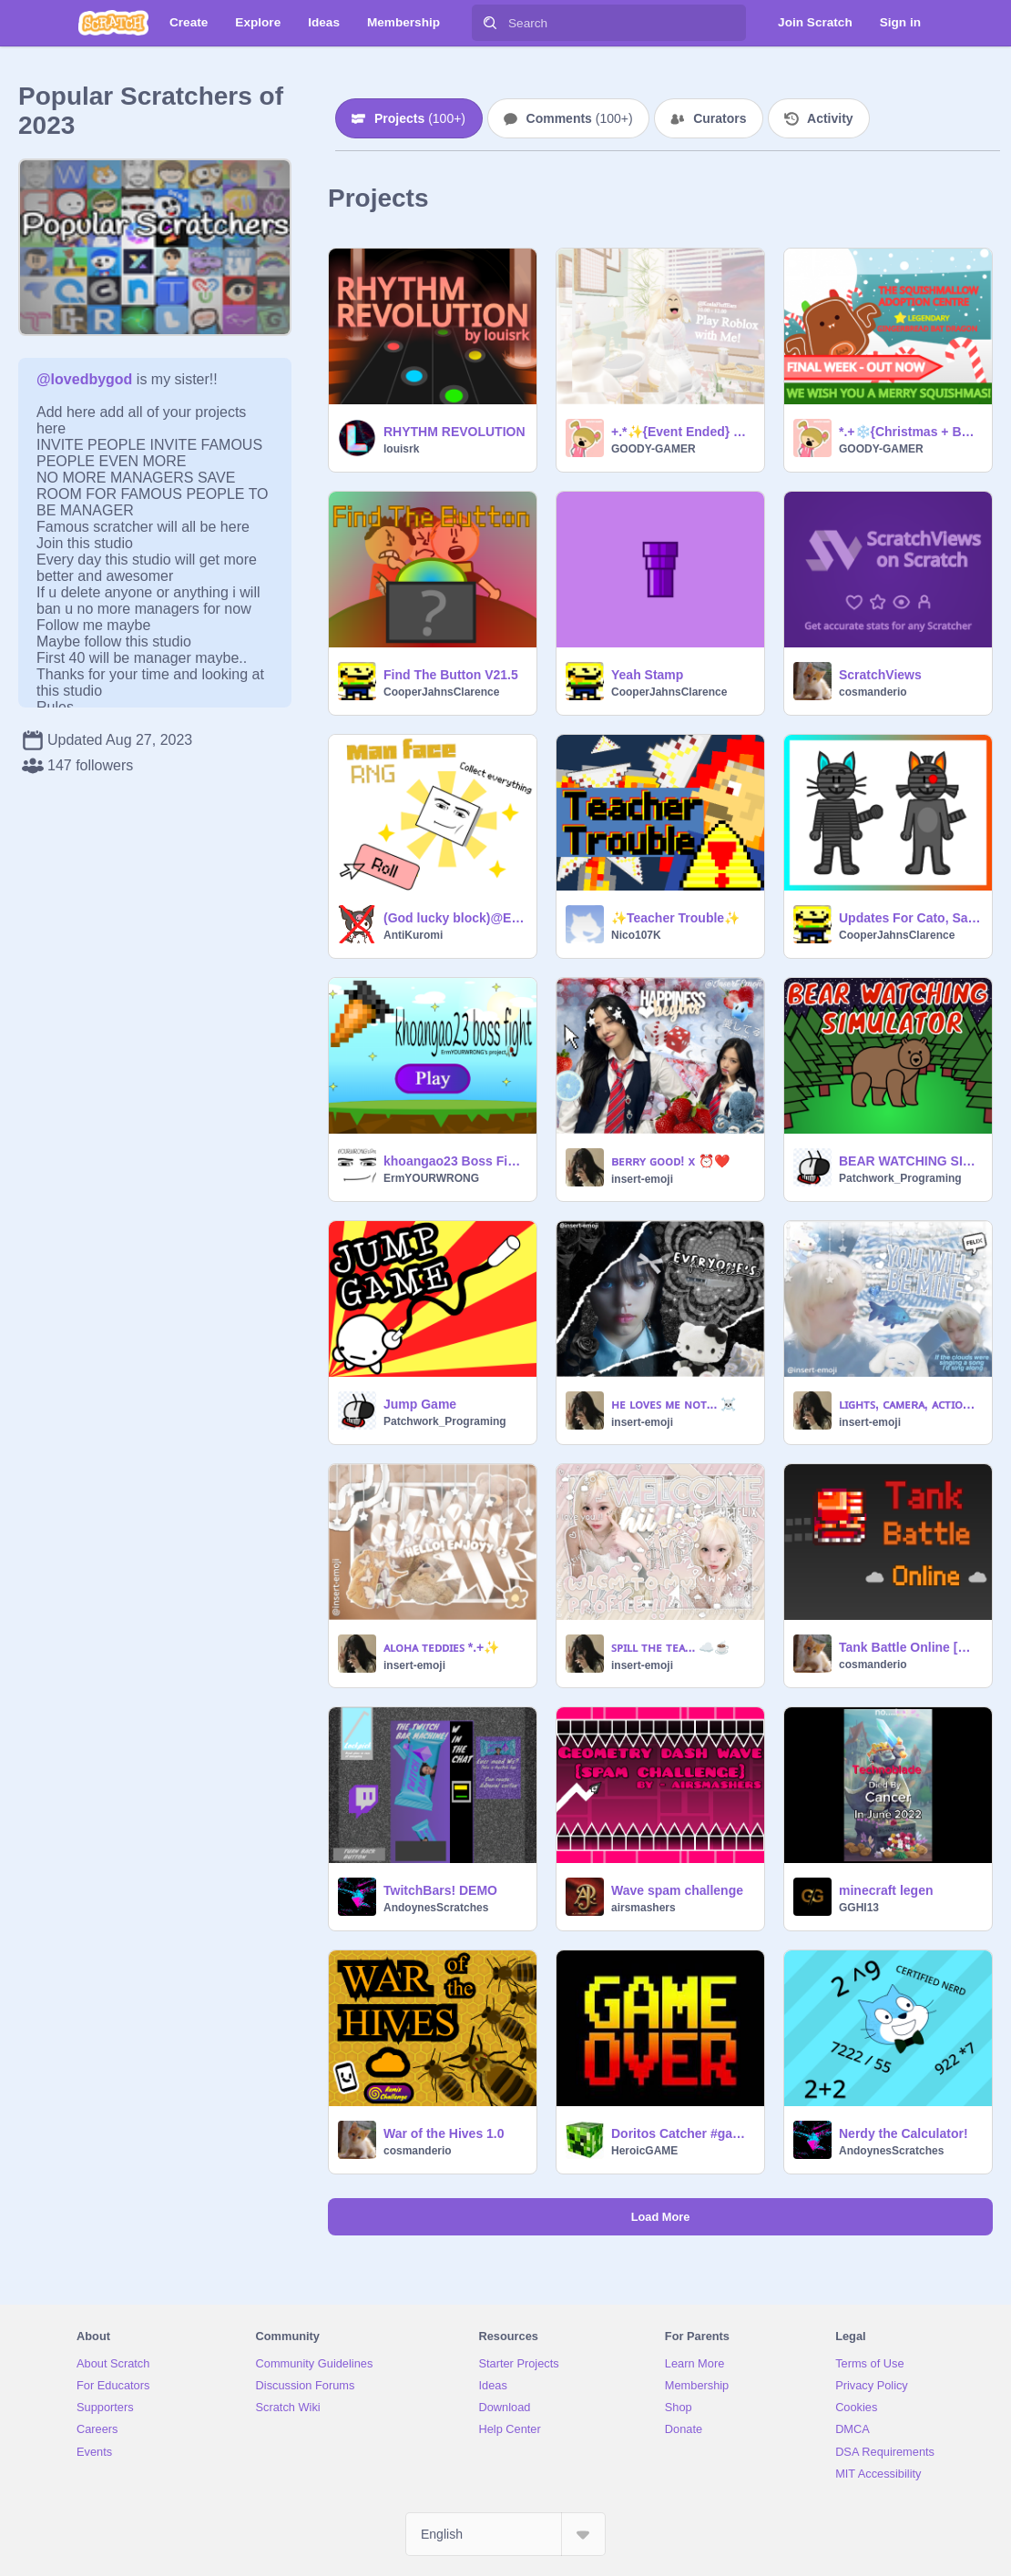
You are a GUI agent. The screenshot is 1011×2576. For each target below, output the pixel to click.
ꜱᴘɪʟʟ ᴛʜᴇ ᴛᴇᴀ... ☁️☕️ (670, 1647)
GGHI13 (859, 1907)
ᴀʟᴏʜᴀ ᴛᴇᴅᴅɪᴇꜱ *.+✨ (441, 1647)
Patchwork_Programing (900, 1178)
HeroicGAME (644, 2150)
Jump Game (419, 1404)
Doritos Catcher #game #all (682, 2133)
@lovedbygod (84, 379)
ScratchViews (880, 674)
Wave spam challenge (677, 1890)
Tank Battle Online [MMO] (910, 1647)
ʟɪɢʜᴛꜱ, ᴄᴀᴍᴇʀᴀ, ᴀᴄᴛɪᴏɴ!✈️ (910, 1404)
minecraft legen (886, 1890)
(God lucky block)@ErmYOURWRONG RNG (454, 918)
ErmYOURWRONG (431, 1178)
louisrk (401, 449)
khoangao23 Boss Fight (454, 1161)
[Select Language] (505, 2534)
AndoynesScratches (435, 1907)
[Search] (490, 23)
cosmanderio (873, 692)
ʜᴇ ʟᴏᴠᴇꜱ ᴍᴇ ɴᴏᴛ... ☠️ (673, 1404)
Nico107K (636, 935)
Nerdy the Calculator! (903, 2133)
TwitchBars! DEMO (440, 1890)
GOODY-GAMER (653, 449)
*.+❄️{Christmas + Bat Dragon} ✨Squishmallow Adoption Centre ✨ (910, 431)
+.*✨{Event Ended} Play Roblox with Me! (682, 431)
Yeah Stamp (647, 674)
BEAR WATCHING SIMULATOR (910, 1161)
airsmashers (643, 1907)
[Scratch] (113, 23)
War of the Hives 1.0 (444, 2133)
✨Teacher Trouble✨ (675, 918)
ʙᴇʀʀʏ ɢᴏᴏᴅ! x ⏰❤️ (670, 1161)
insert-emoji (642, 1179)
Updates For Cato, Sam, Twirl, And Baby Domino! (910, 918)
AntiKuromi (413, 935)
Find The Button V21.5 (450, 674)
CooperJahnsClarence (441, 692)
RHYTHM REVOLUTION (454, 431)
